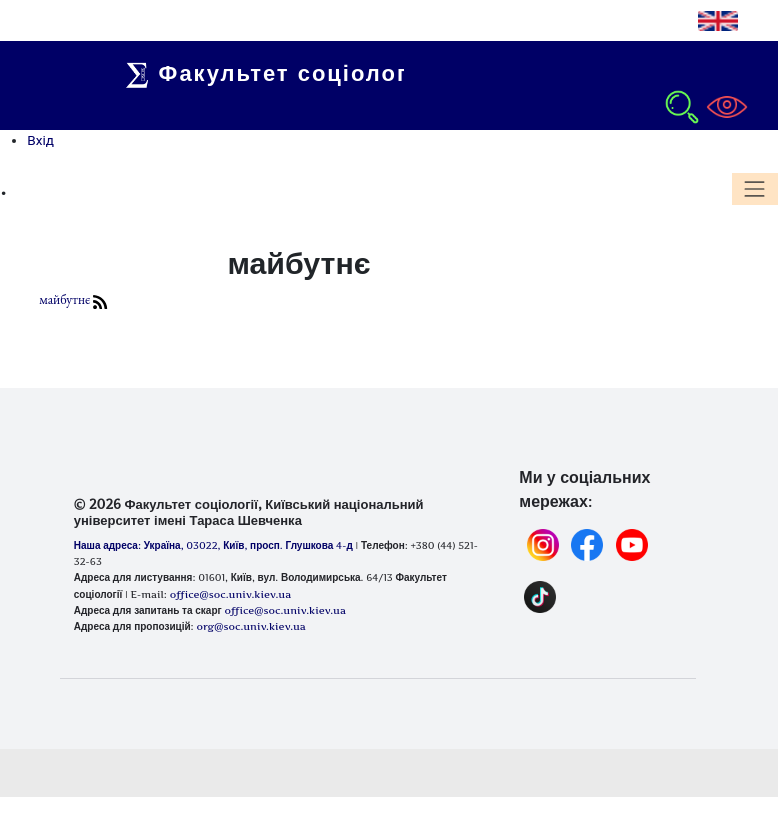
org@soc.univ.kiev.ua (250, 626)
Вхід (40, 140)
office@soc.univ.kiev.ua (284, 610)
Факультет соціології (277, 73)
